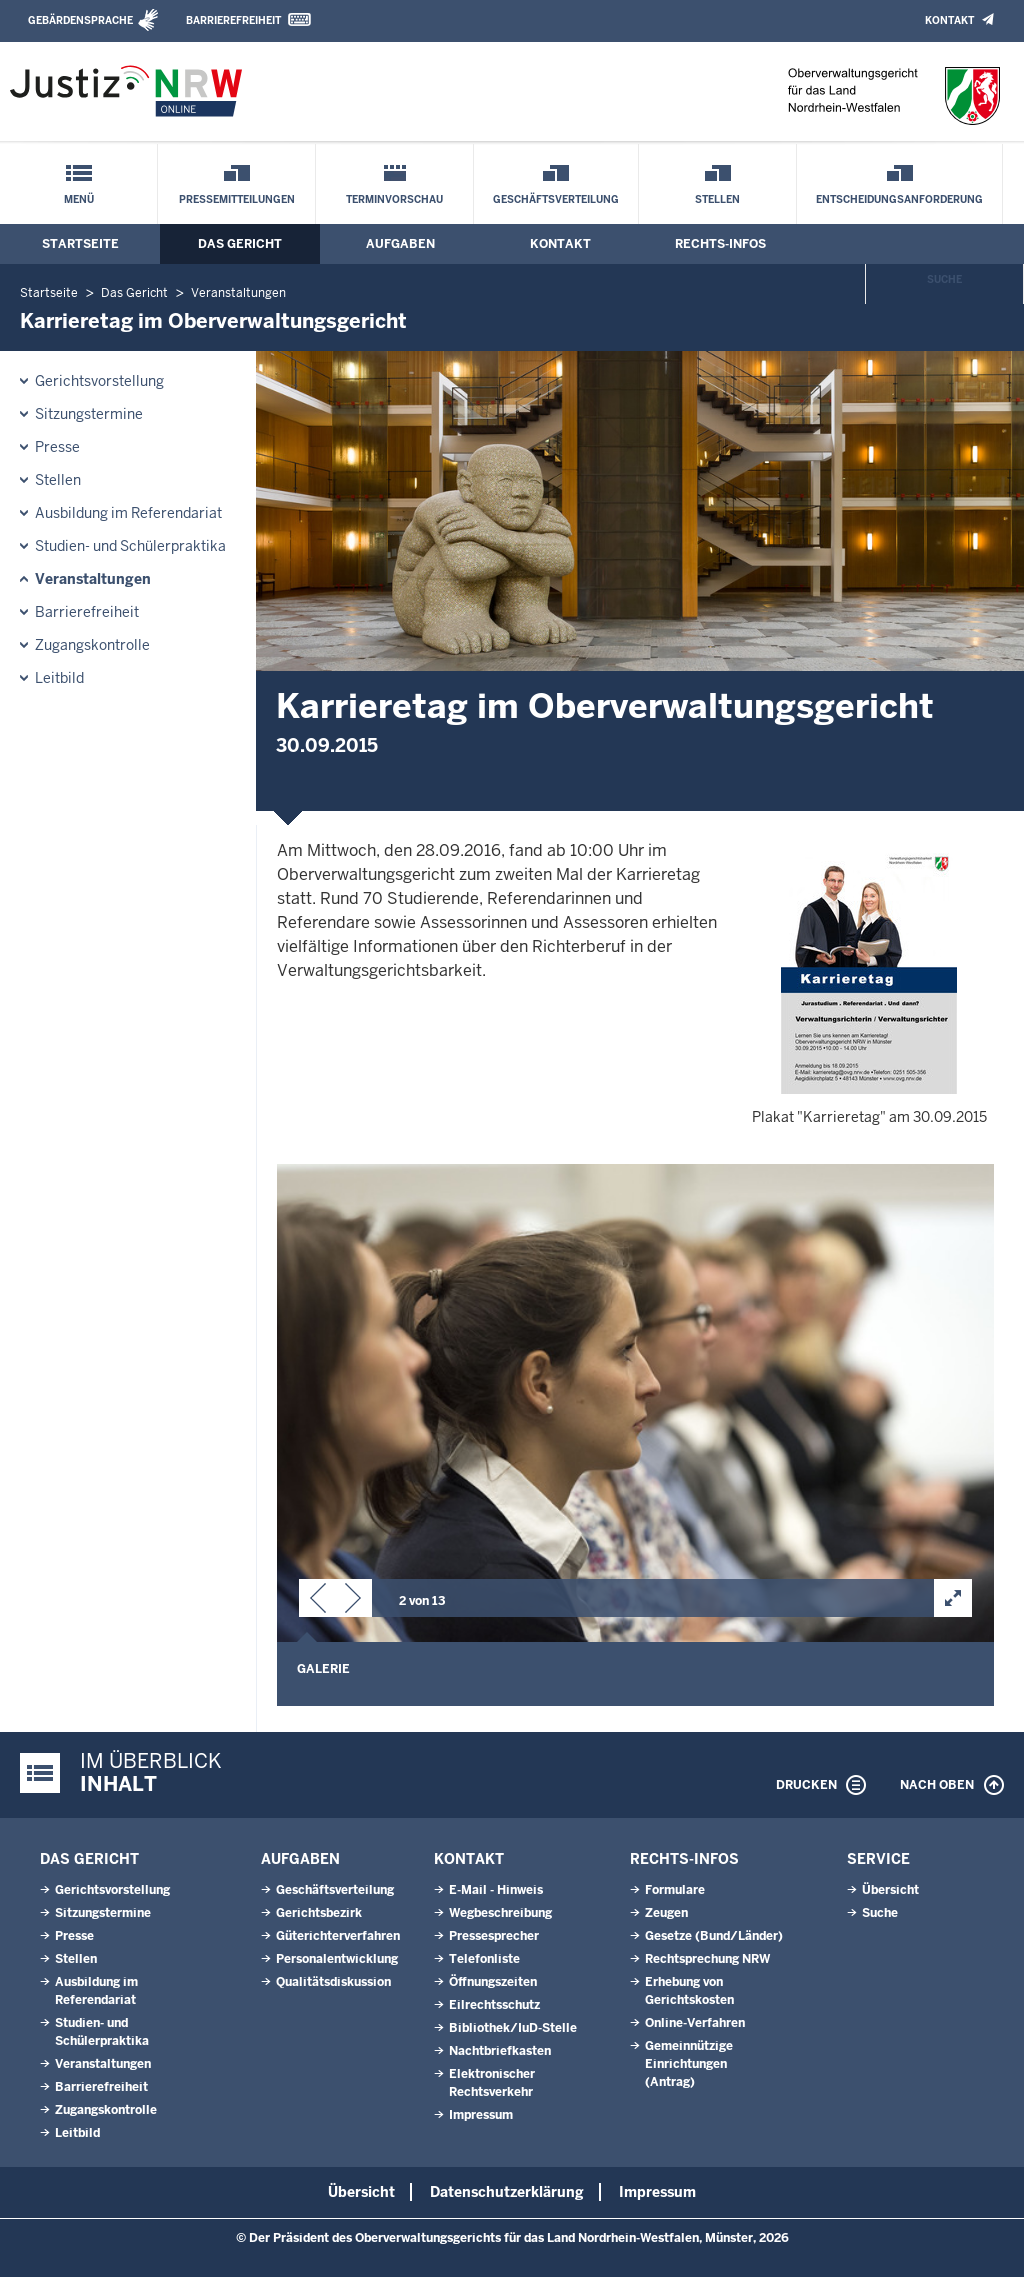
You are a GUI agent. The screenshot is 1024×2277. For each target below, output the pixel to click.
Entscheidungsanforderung (899, 199)
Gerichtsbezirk (319, 1913)
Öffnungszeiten (493, 1982)
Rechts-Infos (720, 244)
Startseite (80, 244)
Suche (944, 279)
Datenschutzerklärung (507, 2192)
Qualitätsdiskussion (333, 1982)
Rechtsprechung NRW (707, 1959)
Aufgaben (400, 244)
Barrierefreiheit (233, 20)
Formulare (675, 1890)
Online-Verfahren (695, 2023)
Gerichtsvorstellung (99, 381)
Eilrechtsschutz (494, 2005)
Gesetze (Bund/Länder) (714, 1936)
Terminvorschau (394, 199)
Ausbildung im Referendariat (128, 513)
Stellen (717, 199)
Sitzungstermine (89, 414)
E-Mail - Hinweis (496, 1890)
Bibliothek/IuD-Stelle (513, 2028)
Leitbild (59, 678)
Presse (57, 447)
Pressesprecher (494, 1936)
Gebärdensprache (80, 20)
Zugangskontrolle (92, 645)
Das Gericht (240, 244)
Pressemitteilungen (237, 199)
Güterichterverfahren (338, 1936)
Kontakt (949, 20)
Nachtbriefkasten (500, 2051)
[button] (318, 1602)
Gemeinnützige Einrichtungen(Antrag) (689, 2064)
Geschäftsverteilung (556, 199)
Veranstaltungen (238, 293)
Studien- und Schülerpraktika (130, 546)
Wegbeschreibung (500, 1913)
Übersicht (890, 1890)
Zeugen (666, 1913)
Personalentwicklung (337, 1959)
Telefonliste (484, 1959)
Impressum (481, 2115)
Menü (79, 199)
